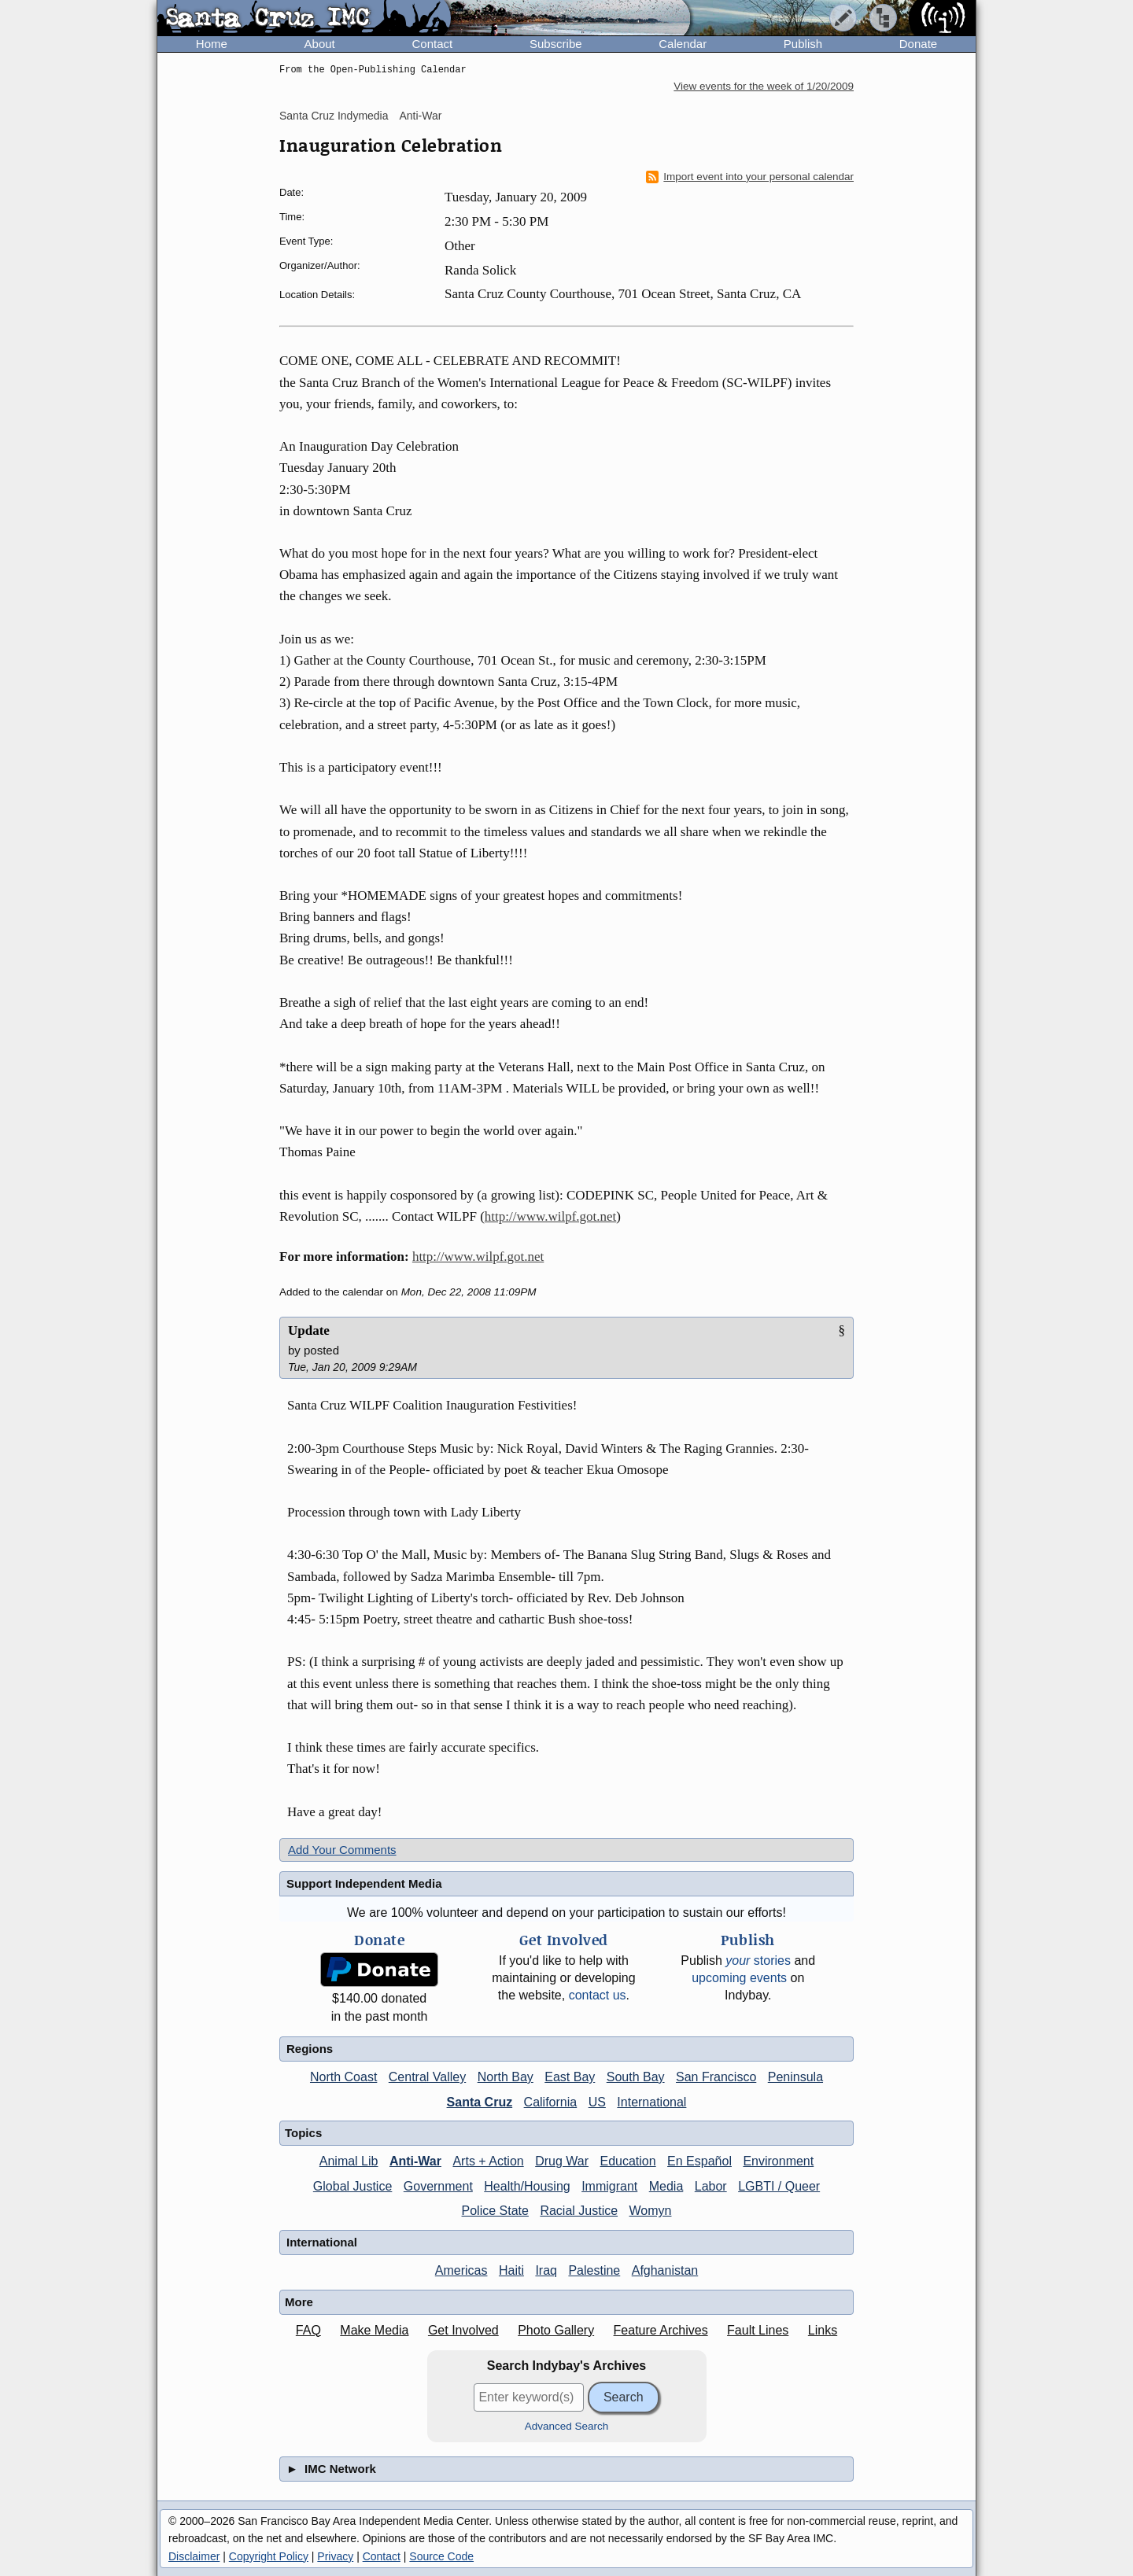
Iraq (546, 2270)
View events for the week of (764, 86)
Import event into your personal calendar (750, 177)
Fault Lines (757, 2330)
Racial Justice (579, 2210)
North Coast (343, 2077)
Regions (309, 2048)
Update (309, 1330)
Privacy (335, 2556)
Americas (461, 2270)
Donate (918, 43)
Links (822, 2330)
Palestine (594, 2270)
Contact (431, 43)
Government (438, 2186)
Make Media (374, 2330)
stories (758, 1960)
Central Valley (427, 2077)
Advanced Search (567, 2426)
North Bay (505, 2077)
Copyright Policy (268, 2556)
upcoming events (739, 1978)
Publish (803, 43)
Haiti (511, 2270)
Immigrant (609, 2186)
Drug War (562, 2161)
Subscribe (556, 43)
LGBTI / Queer (779, 2186)
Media (666, 2186)
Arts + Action (487, 2161)
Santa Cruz (480, 2102)
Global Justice (353, 2186)
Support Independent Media (364, 1883)
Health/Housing (527, 2186)
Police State (495, 2210)
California (551, 2102)
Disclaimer (194, 2556)
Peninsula (795, 2077)
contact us (597, 1995)
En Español (699, 2161)
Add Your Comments (342, 1849)
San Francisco (716, 2077)
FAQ (308, 2330)
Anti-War (420, 115)
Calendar (683, 43)
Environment (778, 2161)
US (597, 2102)
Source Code (441, 2556)
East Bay (569, 2077)
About (319, 43)
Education (627, 2161)
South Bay (636, 2077)
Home (211, 43)
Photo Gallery (556, 2330)
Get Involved (463, 2330)
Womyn (650, 2210)
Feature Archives (661, 2330)
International (651, 2102)
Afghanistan (665, 2270)
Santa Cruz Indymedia (334, 115)
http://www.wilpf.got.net (550, 1216)
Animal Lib (348, 2161)
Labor (711, 2186)
